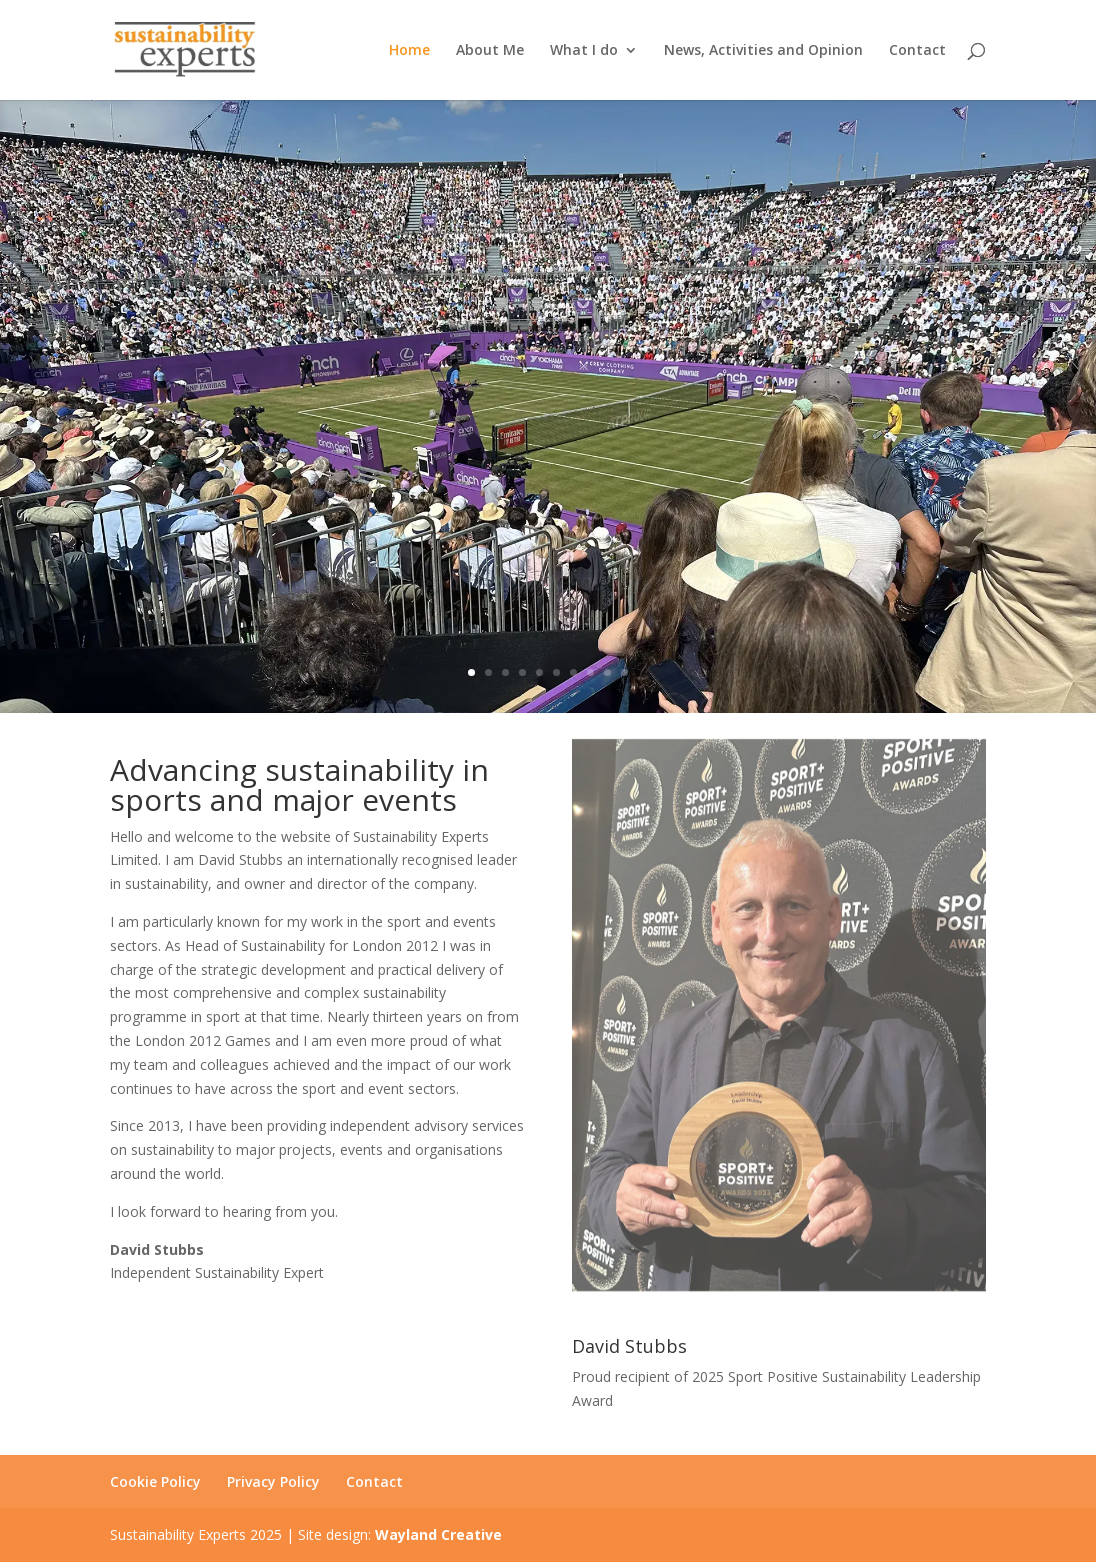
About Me (490, 51)
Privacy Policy (273, 1481)
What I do (584, 51)
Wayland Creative (438, 1534)
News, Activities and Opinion (763, 51)
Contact (917, 51)
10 (624, 672)
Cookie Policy (155, 1481)
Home (409, 51)
